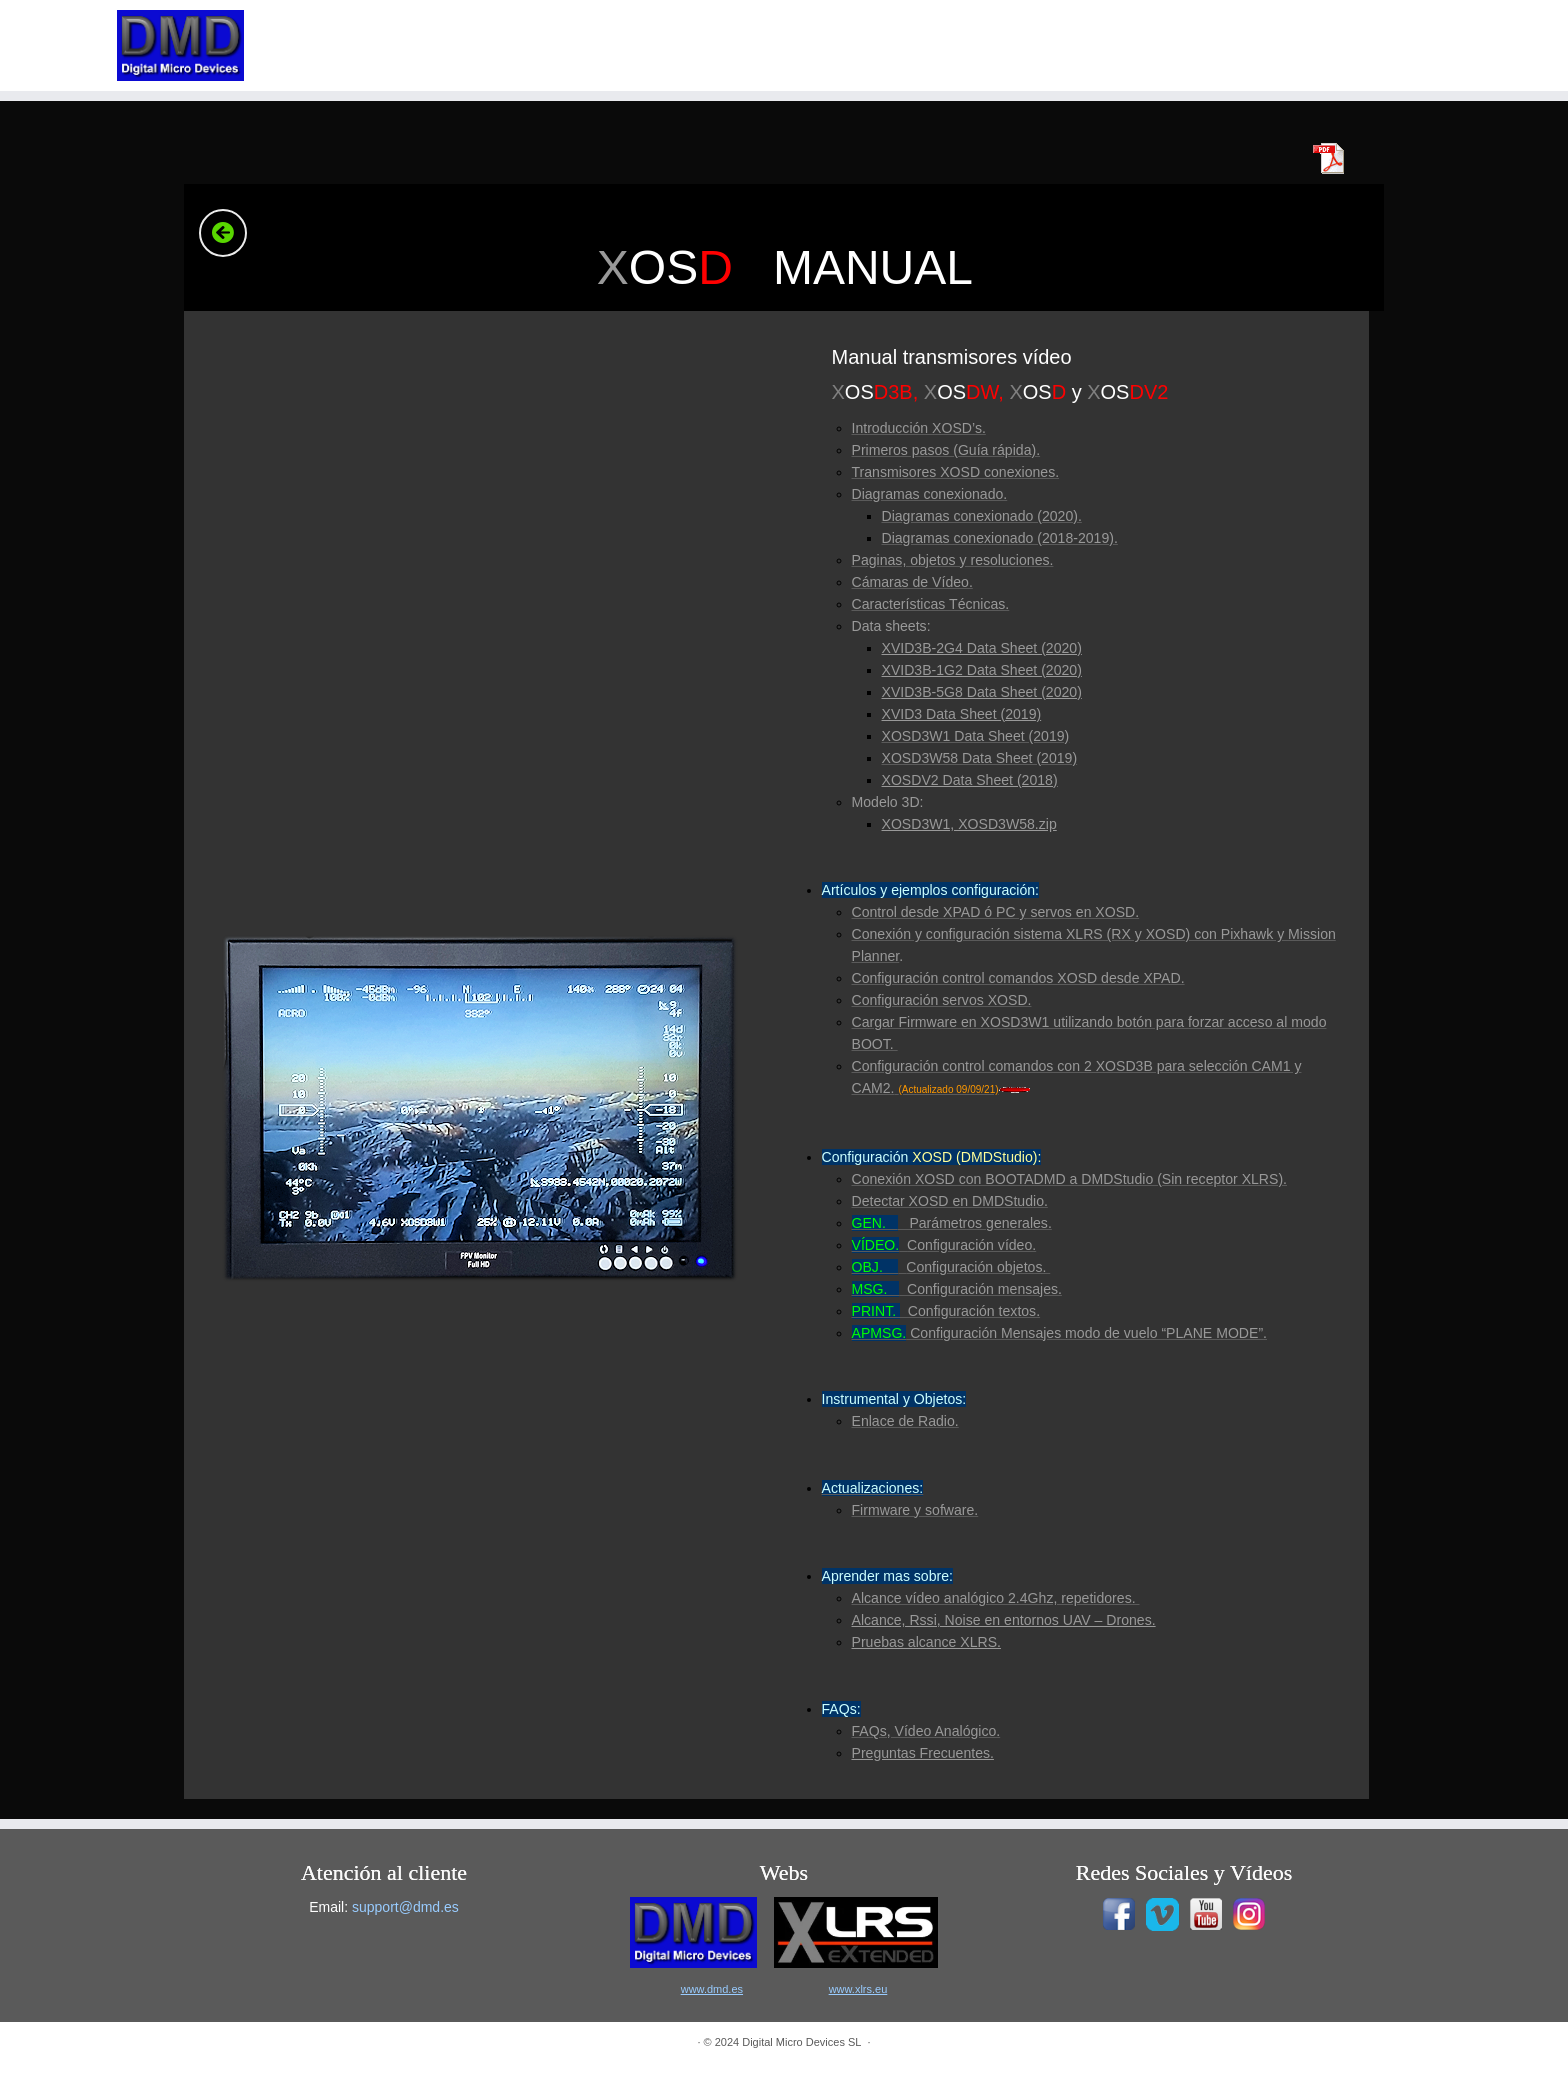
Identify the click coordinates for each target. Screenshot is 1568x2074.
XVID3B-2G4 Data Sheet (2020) (982, 648)
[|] (181, 45)
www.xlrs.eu (858, 1989)
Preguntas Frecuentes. (923, 1753)
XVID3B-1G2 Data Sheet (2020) (982, 670)
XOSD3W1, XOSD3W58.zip (969, 824)
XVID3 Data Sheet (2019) (962, 714)
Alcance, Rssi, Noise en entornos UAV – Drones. (1004, 1620)
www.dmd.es (712, 1989)
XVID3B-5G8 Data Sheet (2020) (982, 692)
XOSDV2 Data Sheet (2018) (970, 780)
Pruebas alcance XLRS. (926, 1642)
